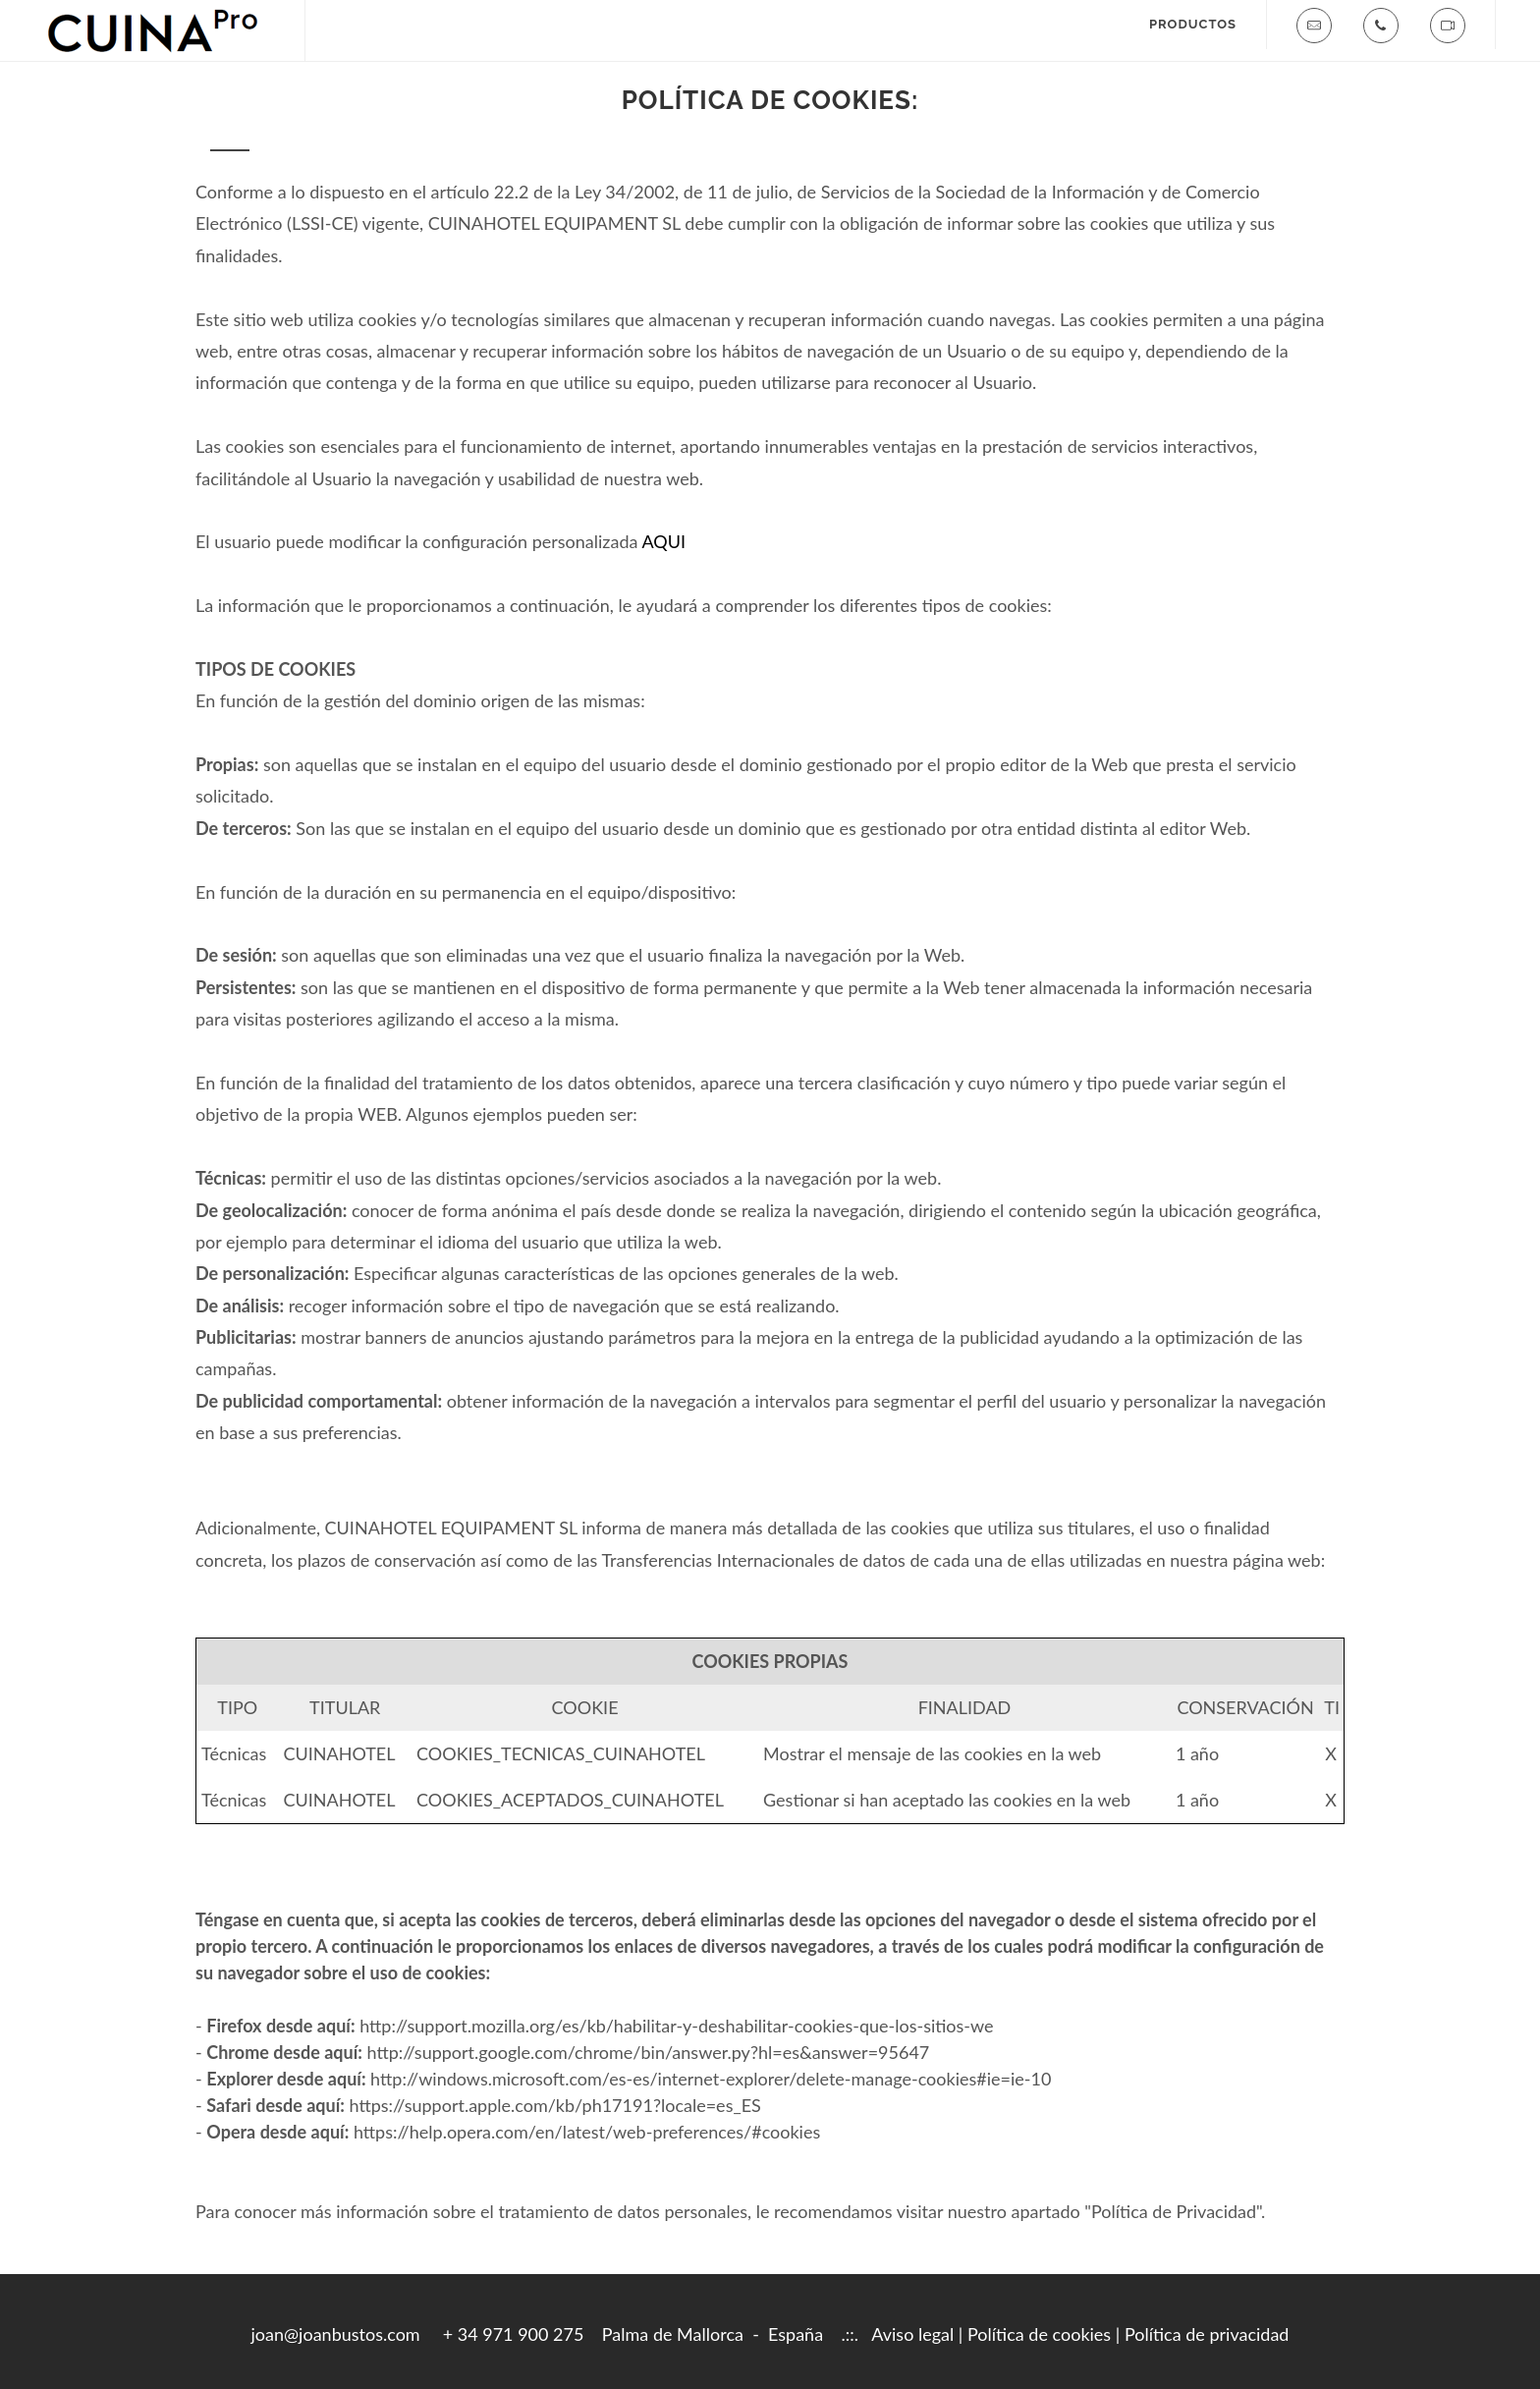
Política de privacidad (1207, 2334)
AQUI (663, 541)
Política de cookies (1039, 2334)
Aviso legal (912, 2334)
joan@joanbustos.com (335, 2334)
